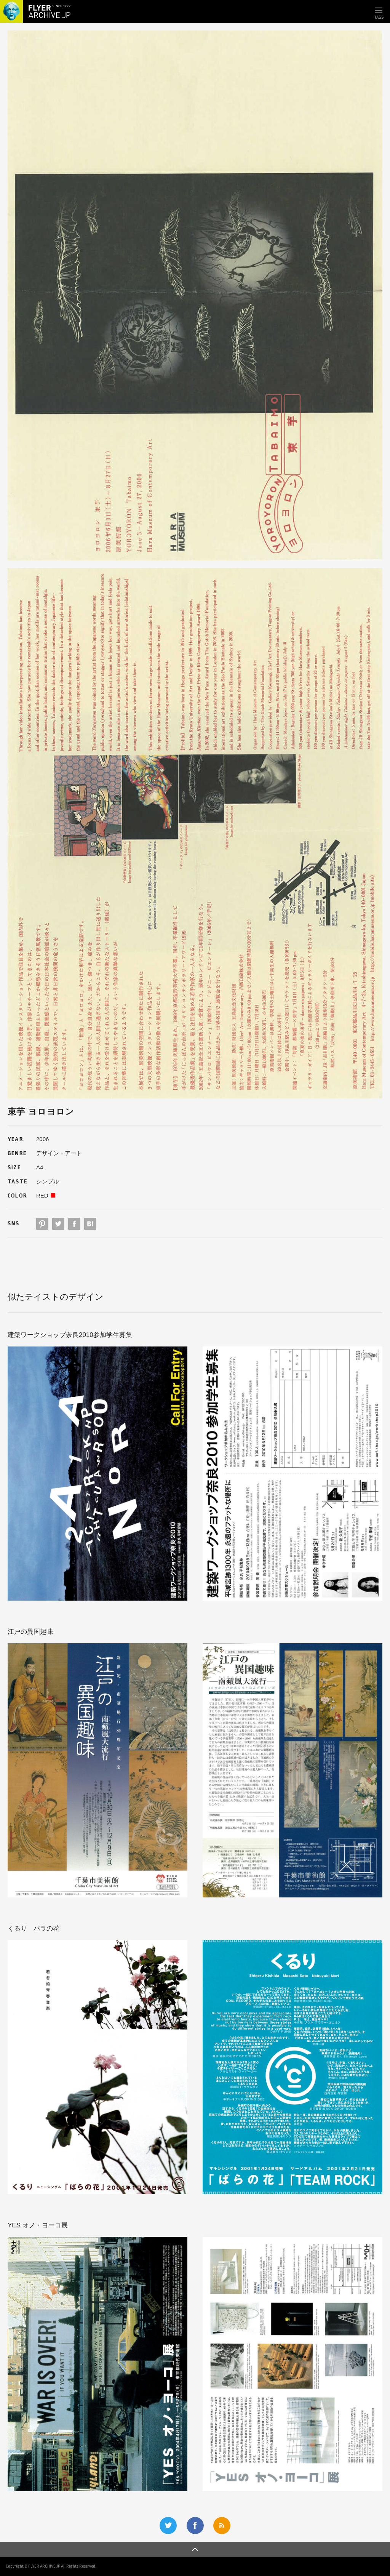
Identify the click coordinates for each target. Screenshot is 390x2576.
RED (42, 1195)
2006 (42, 1139)
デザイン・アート (59, 1153)
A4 (39, 1167)
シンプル (47, 1181)
